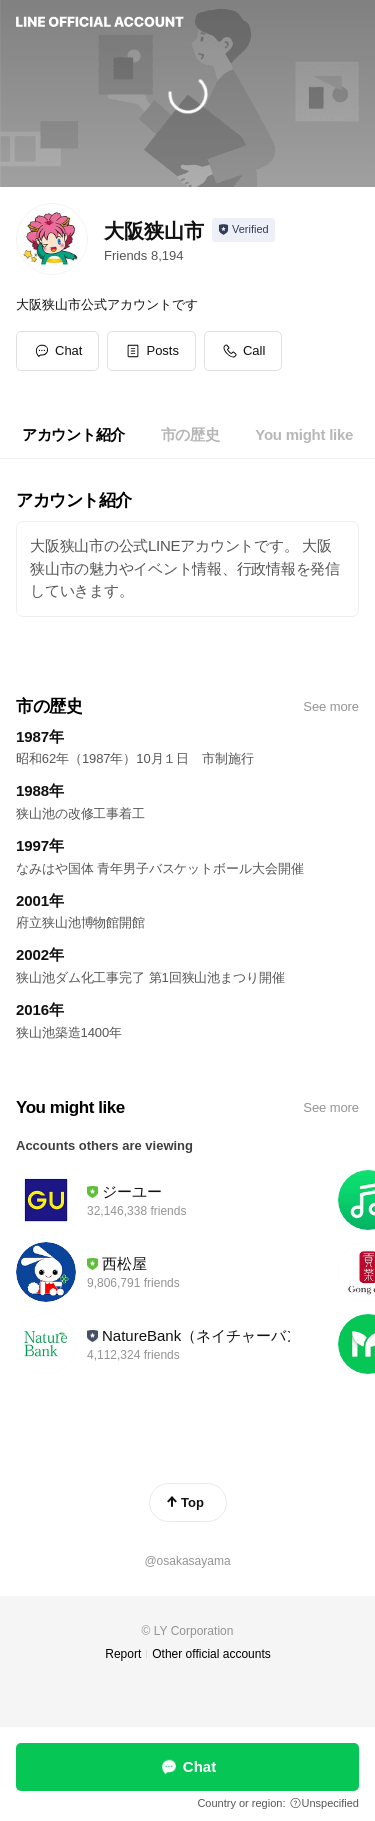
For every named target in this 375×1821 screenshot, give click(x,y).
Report (123, 1654)
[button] (151, 351)
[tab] (73, 435)
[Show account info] (243, 230)
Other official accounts (211, 1654)
